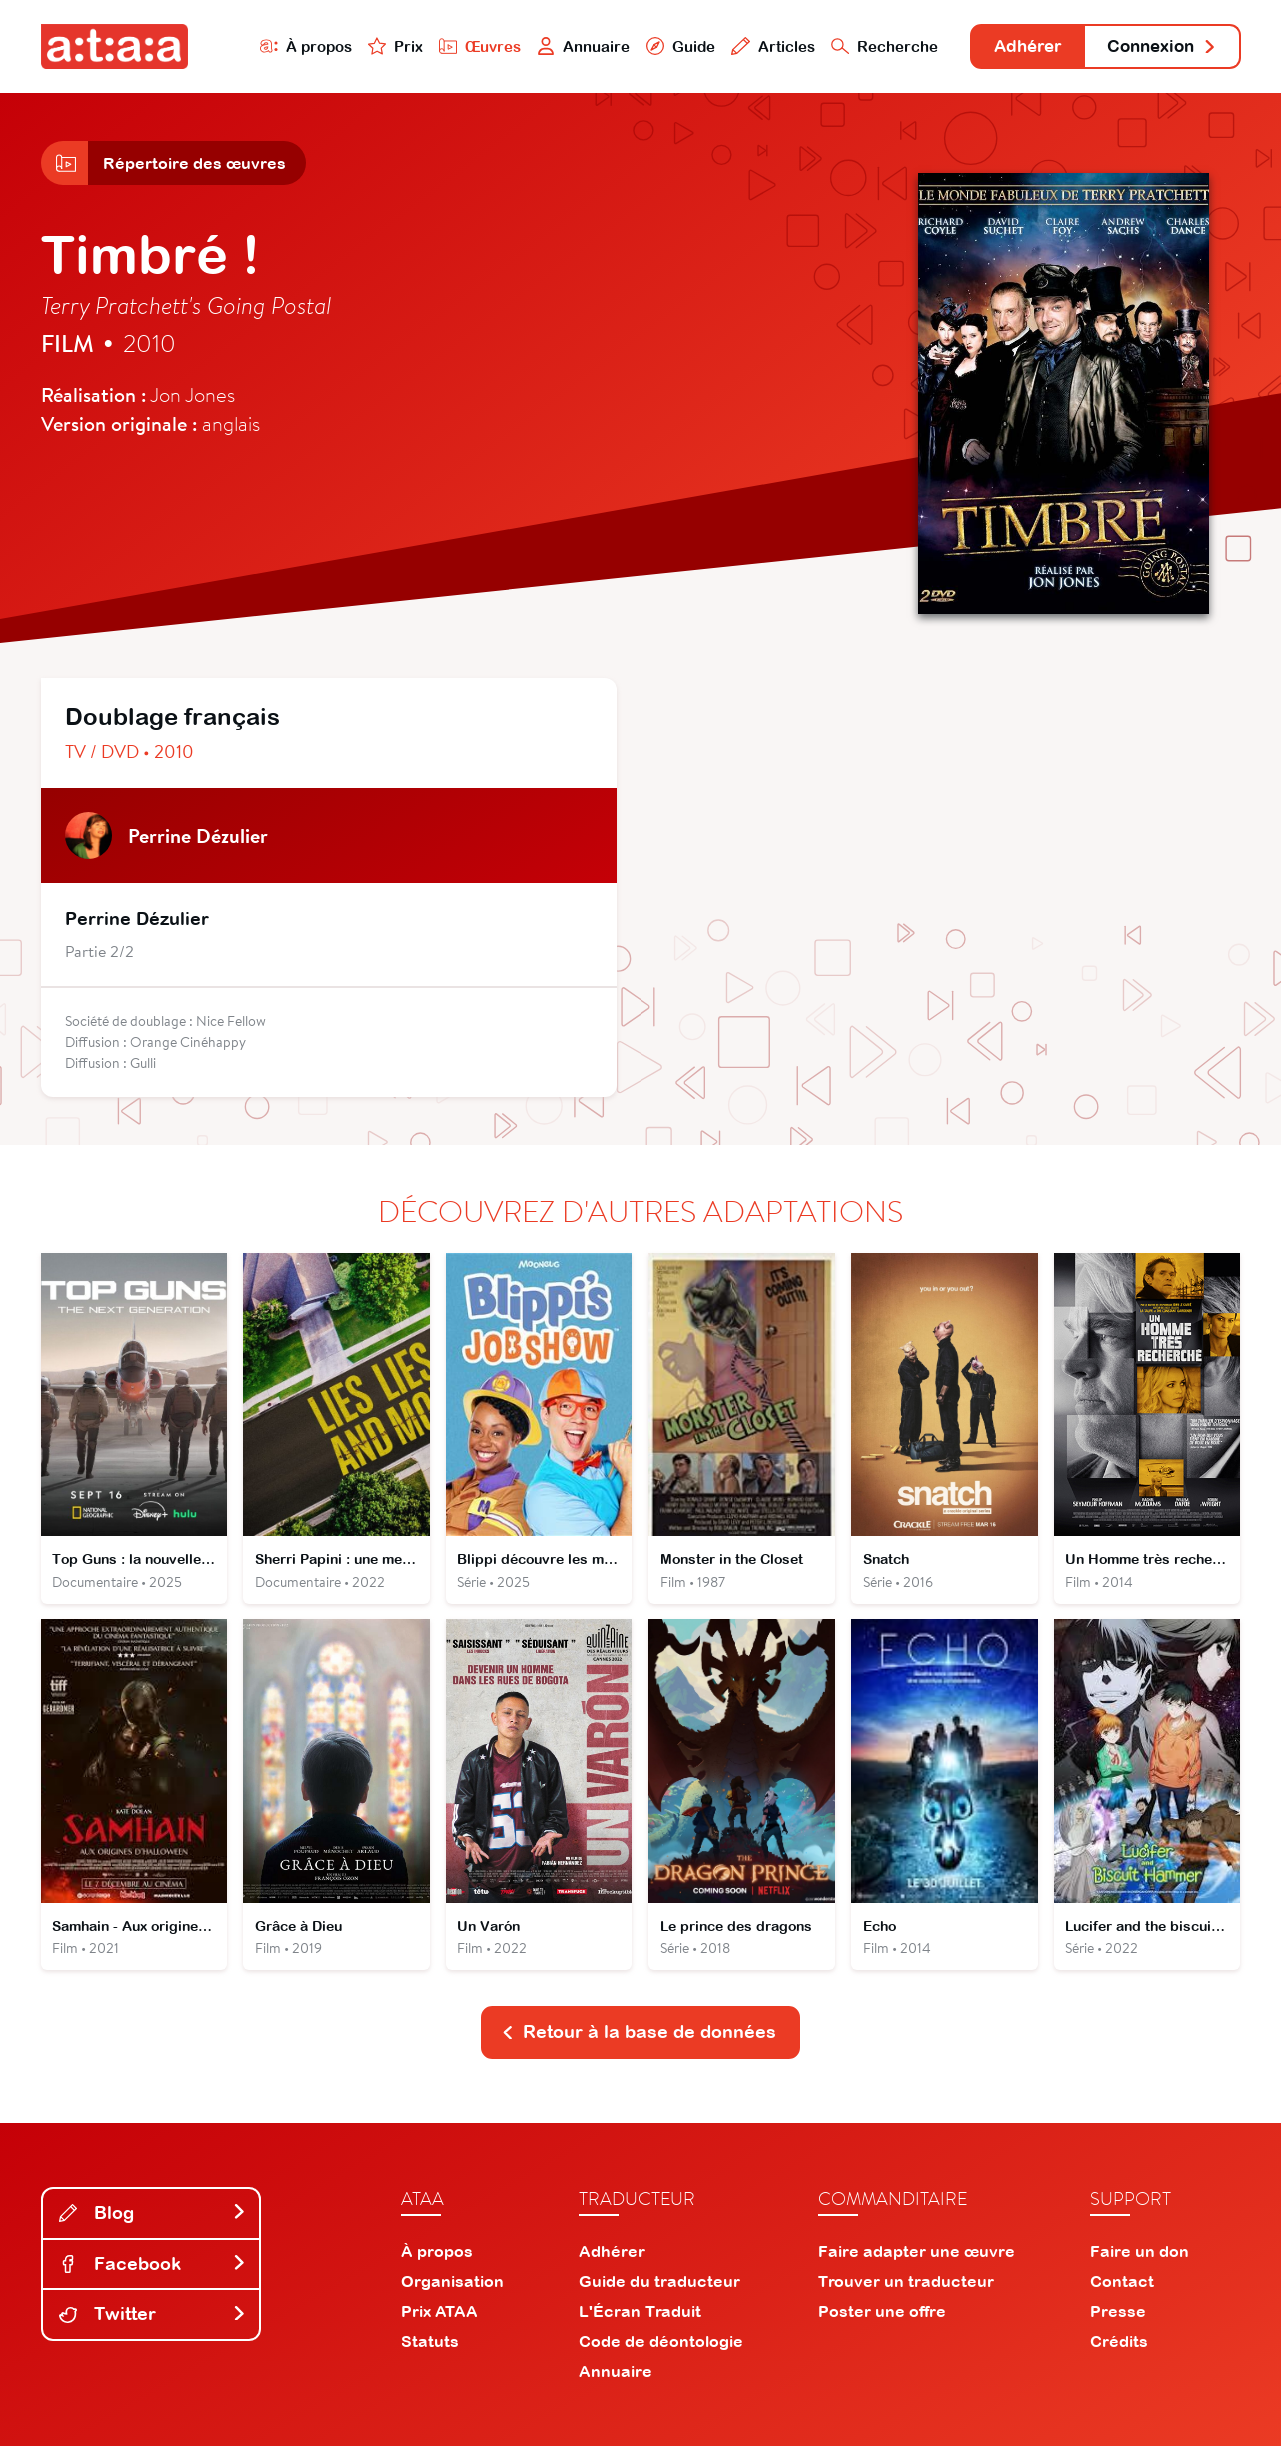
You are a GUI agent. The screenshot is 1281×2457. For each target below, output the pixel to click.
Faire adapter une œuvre (916, 2262)
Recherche (864, 46)
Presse (1118, 2322)
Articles (753, 46)
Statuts (430, 2352)
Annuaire (562, 46)
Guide (660, 46)
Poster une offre (882, 2322)
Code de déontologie (661, 2352)
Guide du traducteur (659, 2292)
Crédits (1119, 2352)
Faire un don (1139, 2262)
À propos (282, 46)
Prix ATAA (439, 2322)
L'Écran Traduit (640, 2322)
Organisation (452, 2292)
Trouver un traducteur (906, 2292)
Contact (1122, 2292)
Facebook (153, 2274)
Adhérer (1012, 47)
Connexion (1157, 47)
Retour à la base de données (639, 2042)
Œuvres (457, 46)
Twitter (153, 2324)
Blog (153, 2223)
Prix (373, 46)
